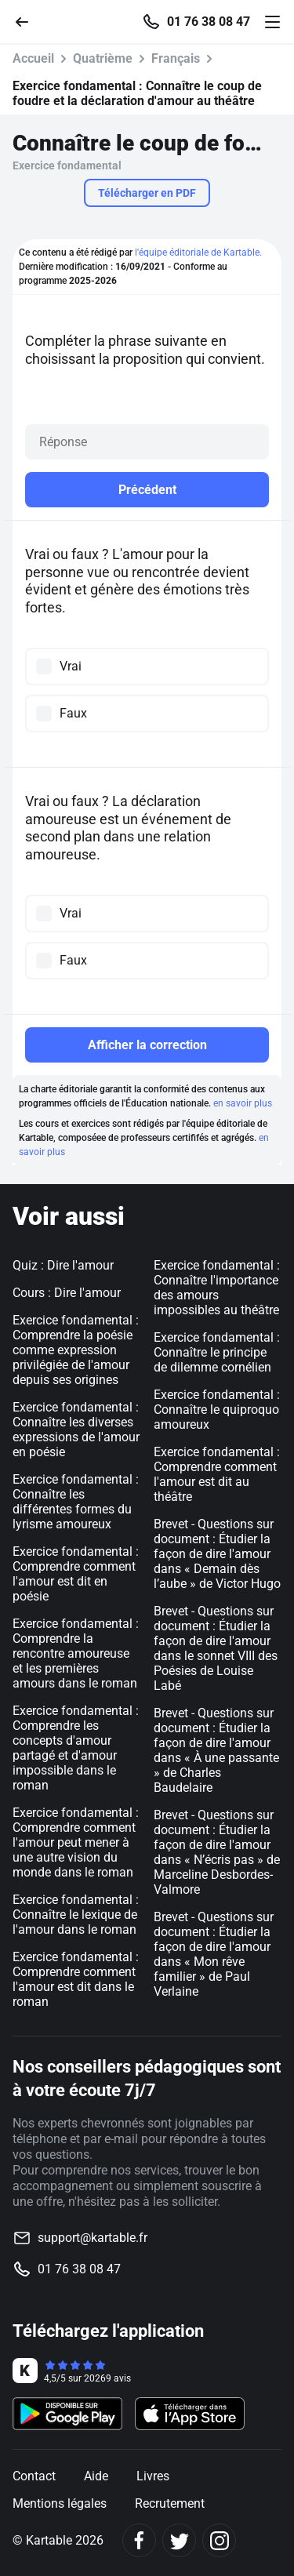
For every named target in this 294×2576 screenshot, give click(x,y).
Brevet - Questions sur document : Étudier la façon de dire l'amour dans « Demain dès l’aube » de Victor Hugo (217, 1554)
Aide (96, 2476)
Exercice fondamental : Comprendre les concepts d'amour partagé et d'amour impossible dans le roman (76, 1748)
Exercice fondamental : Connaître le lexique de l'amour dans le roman (76, 1914)
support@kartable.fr (92, 2237)
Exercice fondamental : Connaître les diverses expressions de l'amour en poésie (76, 1429)
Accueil (33, 58)
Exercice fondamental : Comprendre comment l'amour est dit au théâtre (217, 1474)
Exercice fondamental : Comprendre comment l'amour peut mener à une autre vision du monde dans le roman (76, 1842)
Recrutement (170, 2503)
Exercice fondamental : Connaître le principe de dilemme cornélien (217, 1352)
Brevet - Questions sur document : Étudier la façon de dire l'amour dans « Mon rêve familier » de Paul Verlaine (214, 1954)
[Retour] (28, 20)
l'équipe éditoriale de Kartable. (198, 252)
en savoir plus (242, 1103)
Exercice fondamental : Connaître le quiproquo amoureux (217, 1409)
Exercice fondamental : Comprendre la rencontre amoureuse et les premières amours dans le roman (76, 1653)
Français (175, 58)
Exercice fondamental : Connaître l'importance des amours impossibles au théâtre (217, 1287)
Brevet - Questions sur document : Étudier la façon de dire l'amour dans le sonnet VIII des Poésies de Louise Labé (216, 1648)
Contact (34, 2476)
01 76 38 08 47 (208, 22)
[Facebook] (139, 2540)
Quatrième (102, 58)
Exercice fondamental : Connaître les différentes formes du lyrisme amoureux (76, 1501)
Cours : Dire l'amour (67, 1292)
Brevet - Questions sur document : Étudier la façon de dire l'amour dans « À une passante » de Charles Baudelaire (216, 1750)
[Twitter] (179, 2540)
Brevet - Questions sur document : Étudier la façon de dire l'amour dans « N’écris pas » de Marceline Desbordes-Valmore (217, 1852)
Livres (152, 2476)
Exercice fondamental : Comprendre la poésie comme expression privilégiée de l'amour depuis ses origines (76, 1350)
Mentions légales (60, 2503)
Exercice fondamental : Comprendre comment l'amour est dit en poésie (76, 1574)
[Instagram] (219, 2540)
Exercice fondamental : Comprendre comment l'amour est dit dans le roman (76, 1979)
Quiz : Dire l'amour (63, 1265)
